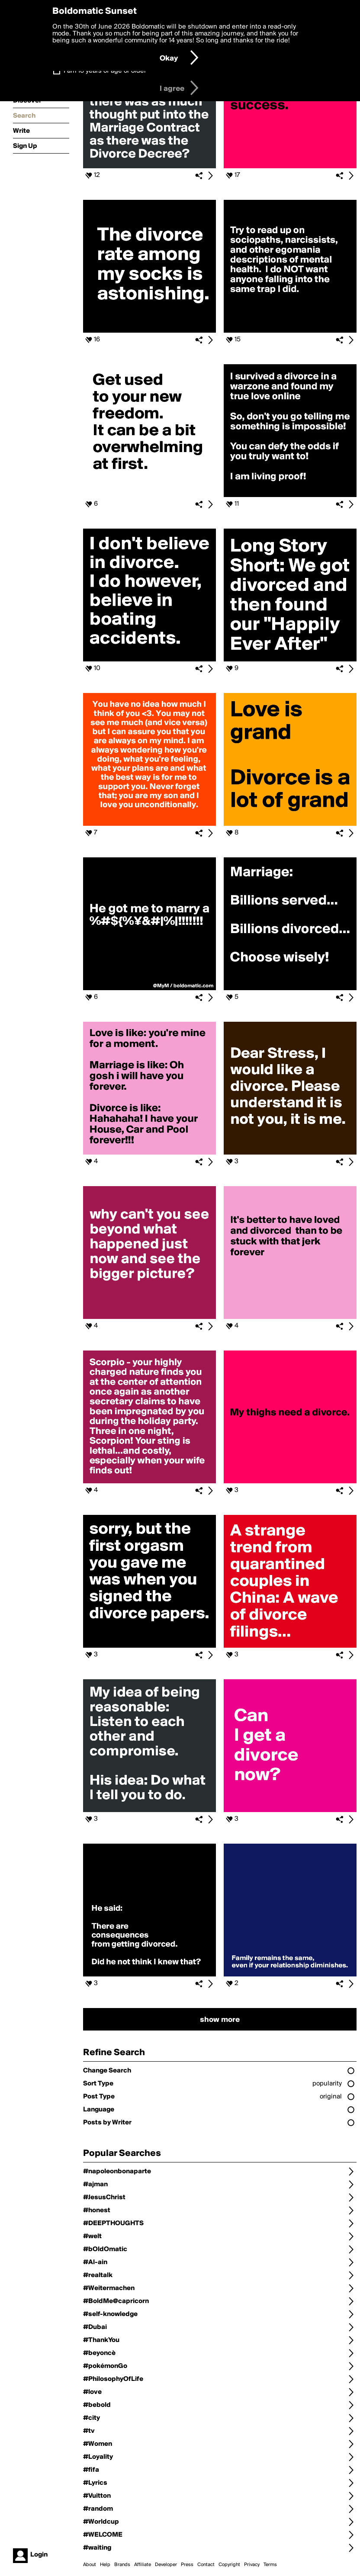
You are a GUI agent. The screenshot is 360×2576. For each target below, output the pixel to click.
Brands (122, 2564)
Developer (166, 2564)
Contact (206, 2564)
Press (187, 2564)
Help (105, 2564)
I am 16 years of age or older (105, 70)
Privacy (252, 2564)
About (89, 2564)
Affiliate (142, 2564)
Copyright (229, 2564)
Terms (270, 2564)
